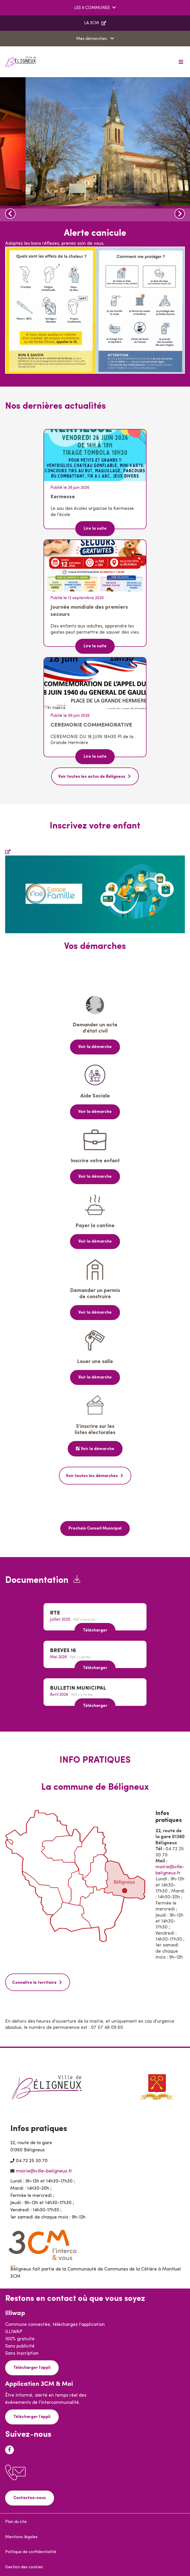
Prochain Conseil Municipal (95, 1528)
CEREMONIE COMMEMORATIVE (91, 725)
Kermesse (62, 497)
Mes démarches (92, 39)
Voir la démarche (95, 1047)
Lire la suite (95, 529)
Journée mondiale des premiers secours (89, 611)
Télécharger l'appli (31, 2368)
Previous (10, 213)
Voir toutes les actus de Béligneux (91, 777)
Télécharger (95, 1630)
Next (180, 213)
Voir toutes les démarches (92, 1476)
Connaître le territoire (34, 1983)
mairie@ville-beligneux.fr (44, 2171)
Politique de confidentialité (30, 2552)
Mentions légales (21, 2537)
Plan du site (16, 2522)
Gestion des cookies (24, 2567)
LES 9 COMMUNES (92, 8)
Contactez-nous (29, 2498)
